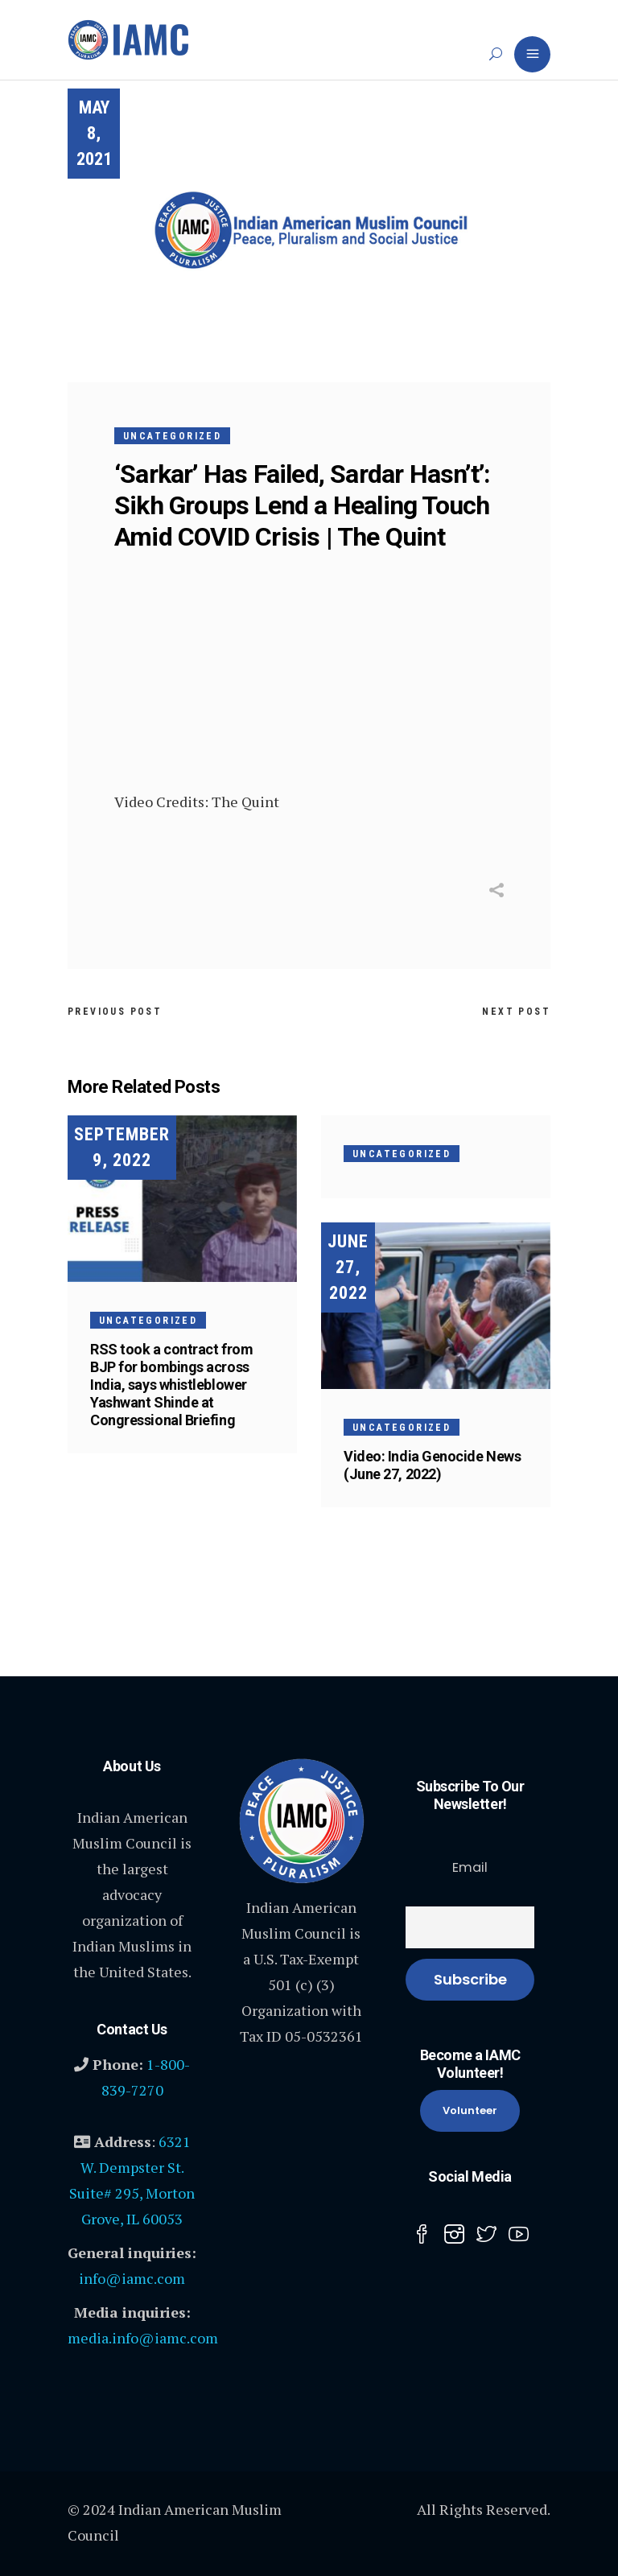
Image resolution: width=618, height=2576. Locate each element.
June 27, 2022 (348, 1267)
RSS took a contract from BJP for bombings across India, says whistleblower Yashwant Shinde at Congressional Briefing (171, 1384)
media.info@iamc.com (143, 2337)
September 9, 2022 (122, 1147)
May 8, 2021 (94, 133)
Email (470, 1867)
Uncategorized (172, 436)
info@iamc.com (132, 2278)
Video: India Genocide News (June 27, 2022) (432, 1465)
